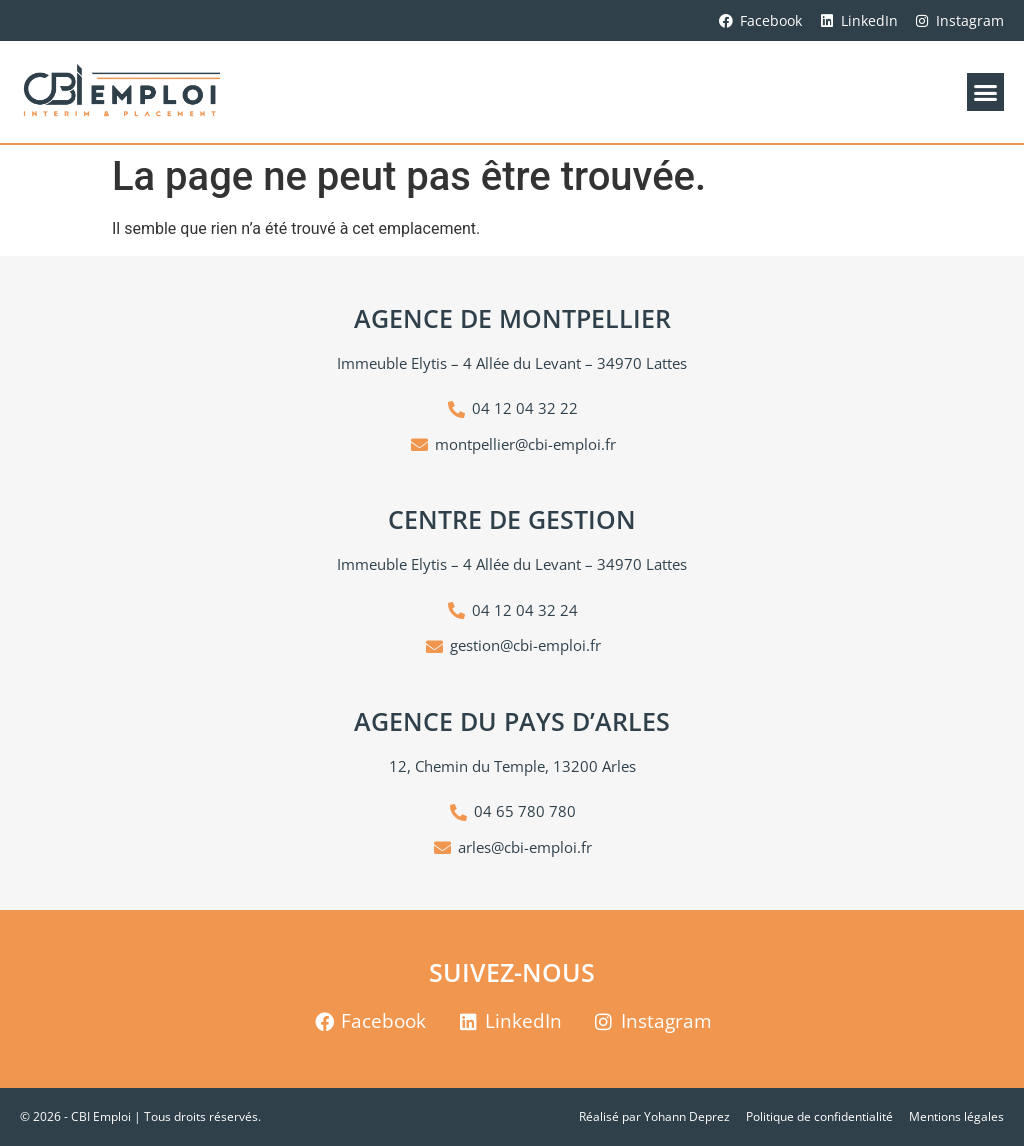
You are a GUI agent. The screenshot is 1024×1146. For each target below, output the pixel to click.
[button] (986, 92)
